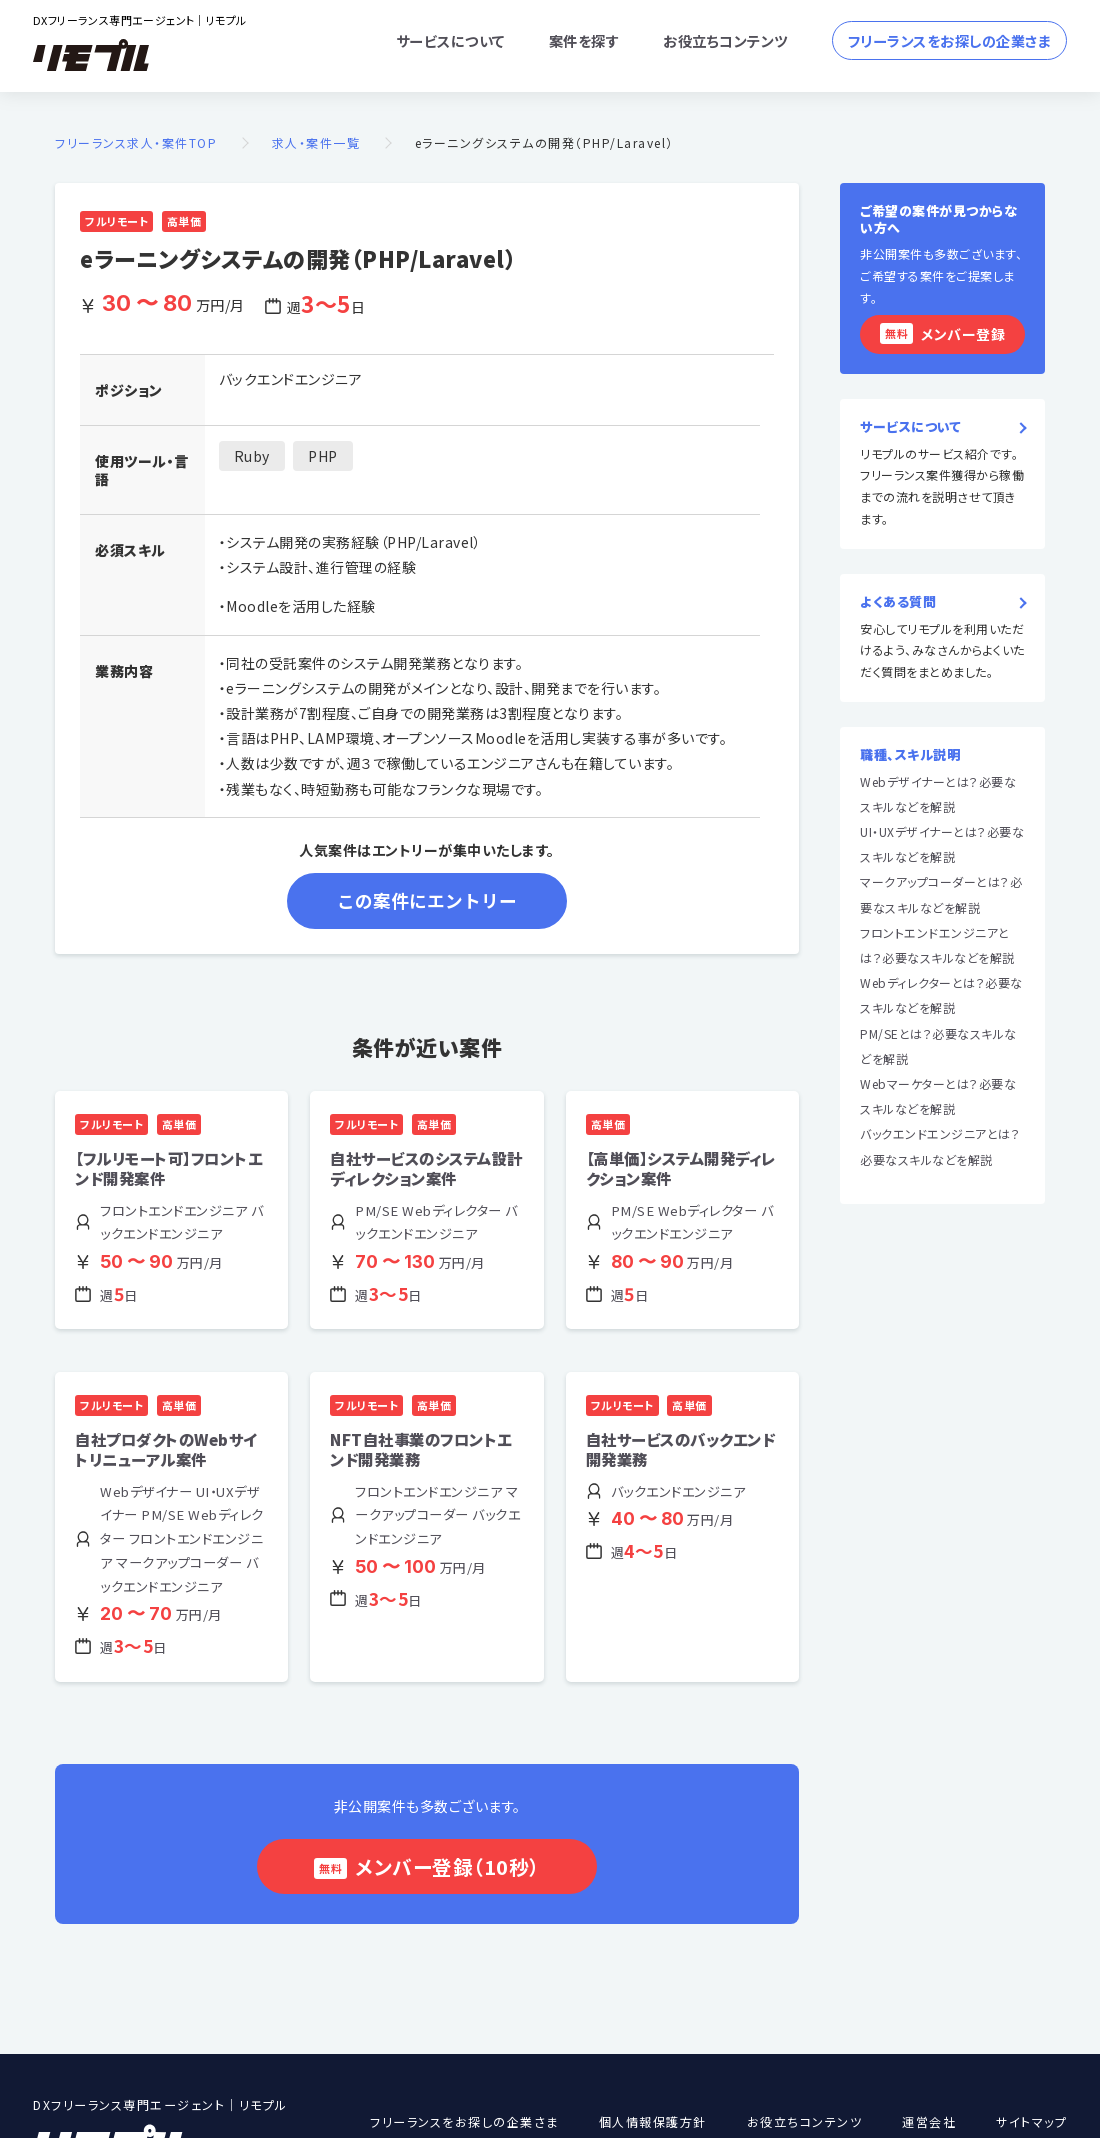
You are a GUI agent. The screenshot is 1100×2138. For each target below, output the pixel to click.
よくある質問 (898, 602)
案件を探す (584, 40)
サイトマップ (1031, 2122)
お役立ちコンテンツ (725, 40)
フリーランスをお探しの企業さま (950, 40)
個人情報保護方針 (653, 2122)
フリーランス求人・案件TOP (136, 142)
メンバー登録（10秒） (447, 1866)
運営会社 (929, 2122)
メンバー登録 (942, 333)
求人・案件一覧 (316, 142)
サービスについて (450, 40)
